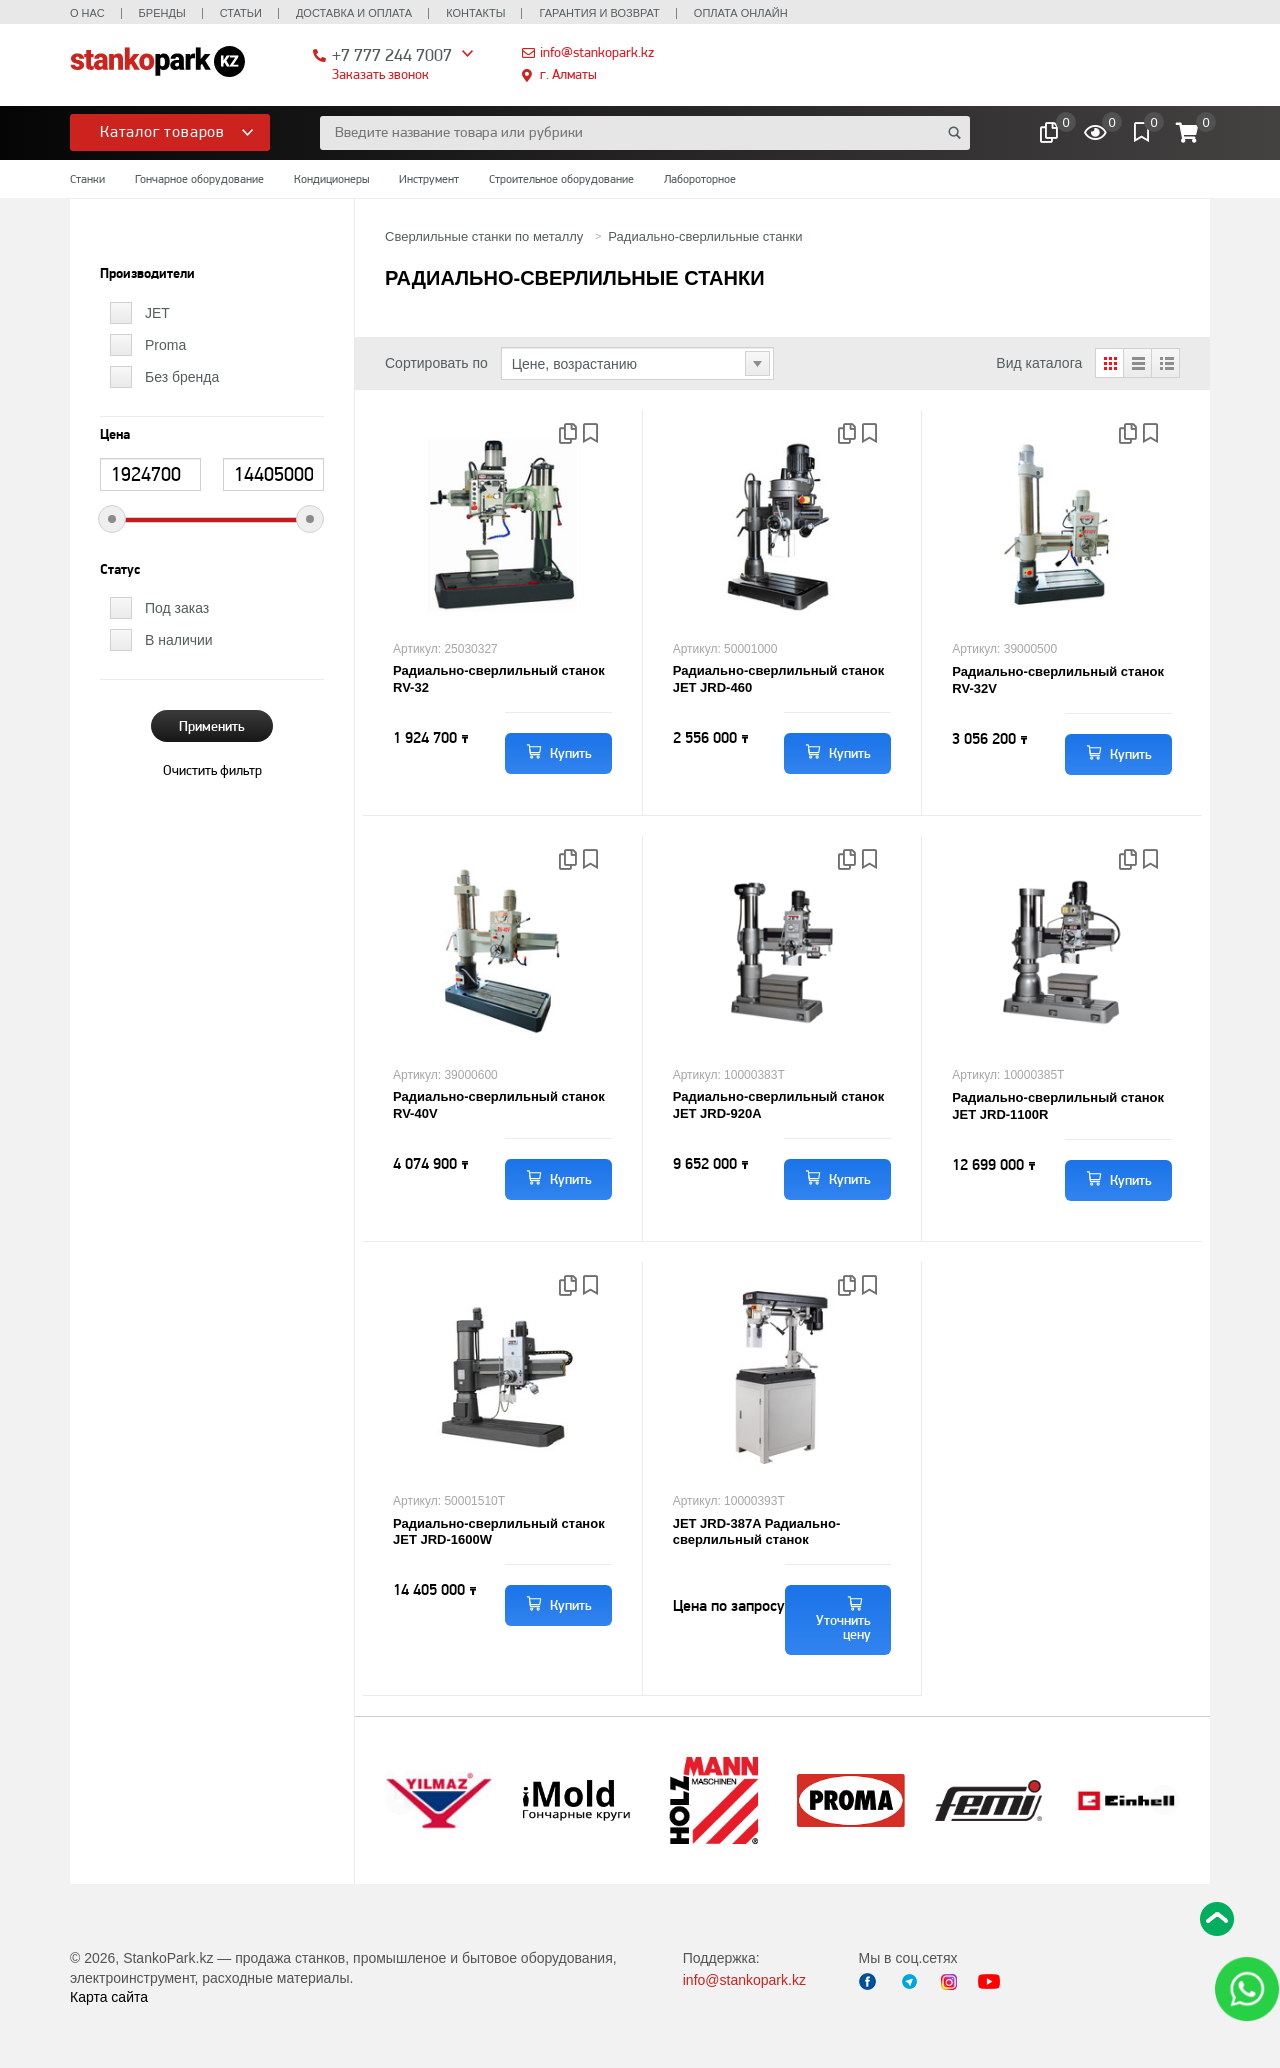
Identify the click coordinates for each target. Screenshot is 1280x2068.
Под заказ (177, 608)
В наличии (179, 640)
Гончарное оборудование (199, 179)
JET (157, 313)
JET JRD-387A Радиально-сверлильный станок (757, 1532)
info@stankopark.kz (597, 52)
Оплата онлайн (741, 13)
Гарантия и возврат (599, 13)
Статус (120, 570)
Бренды (162, 13)
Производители (147, 274)
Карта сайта (109, 1997)
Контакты (475, 13)
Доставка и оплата (354, 13)
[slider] (112, 519)
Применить (212, 726)
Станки (87, 179)
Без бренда (182, 377)
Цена (115, 435)
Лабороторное (700, 179)
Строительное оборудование (561, 179)
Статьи (241, 13)
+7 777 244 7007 (392, 54)
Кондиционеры (331, 179)
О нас (87, 13)
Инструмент (429, 179)
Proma (165, 345)
